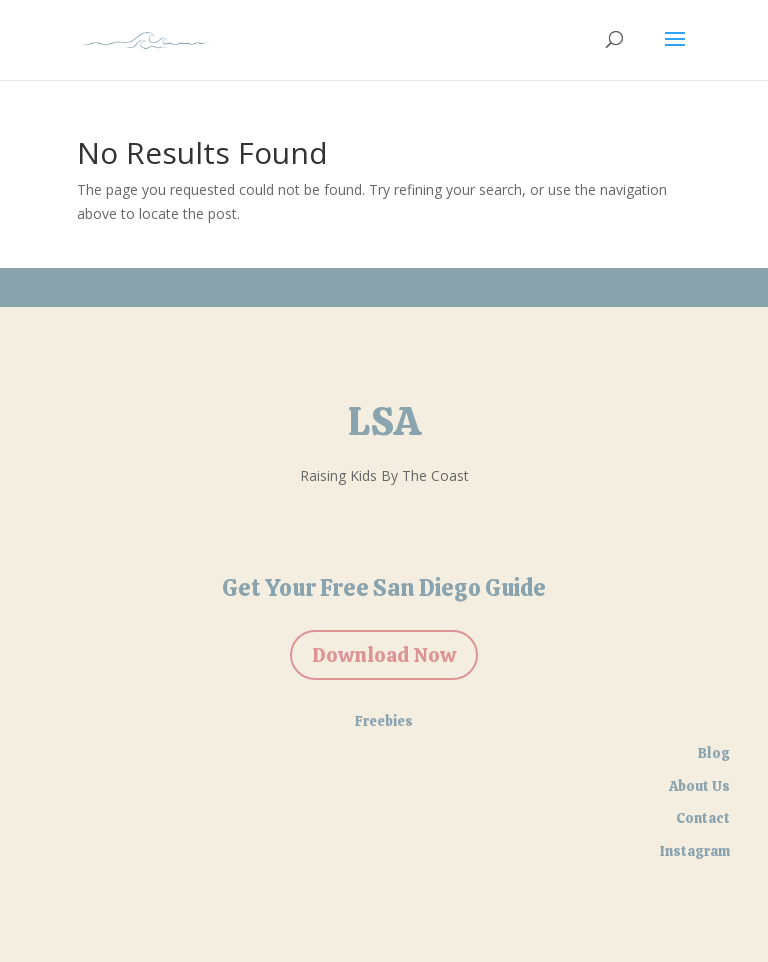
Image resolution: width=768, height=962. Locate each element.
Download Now (384, 655)
